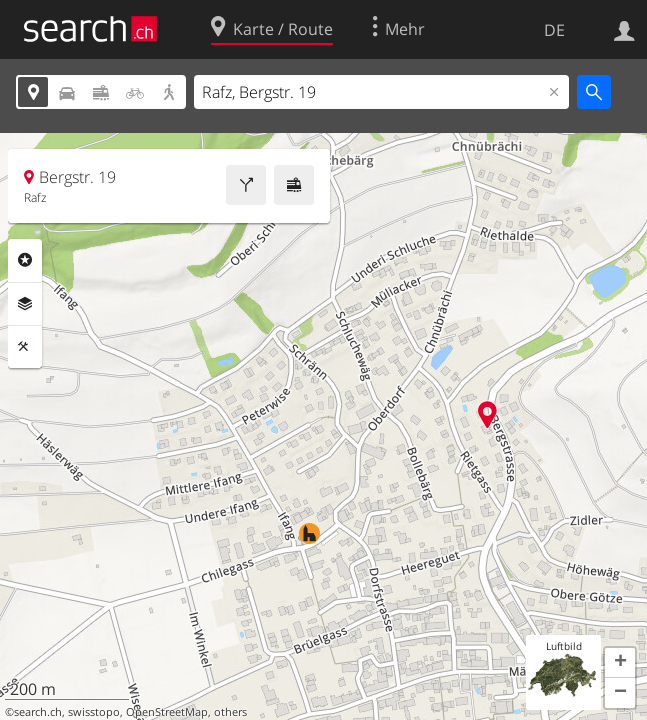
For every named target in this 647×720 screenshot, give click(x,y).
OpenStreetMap (167, 712)
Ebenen (25, 304)
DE (554, 30)
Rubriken (25, 260)
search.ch (38, 712)
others (230, 712)
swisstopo (94, 712)
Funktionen (25, 347)
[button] (620, 663)
